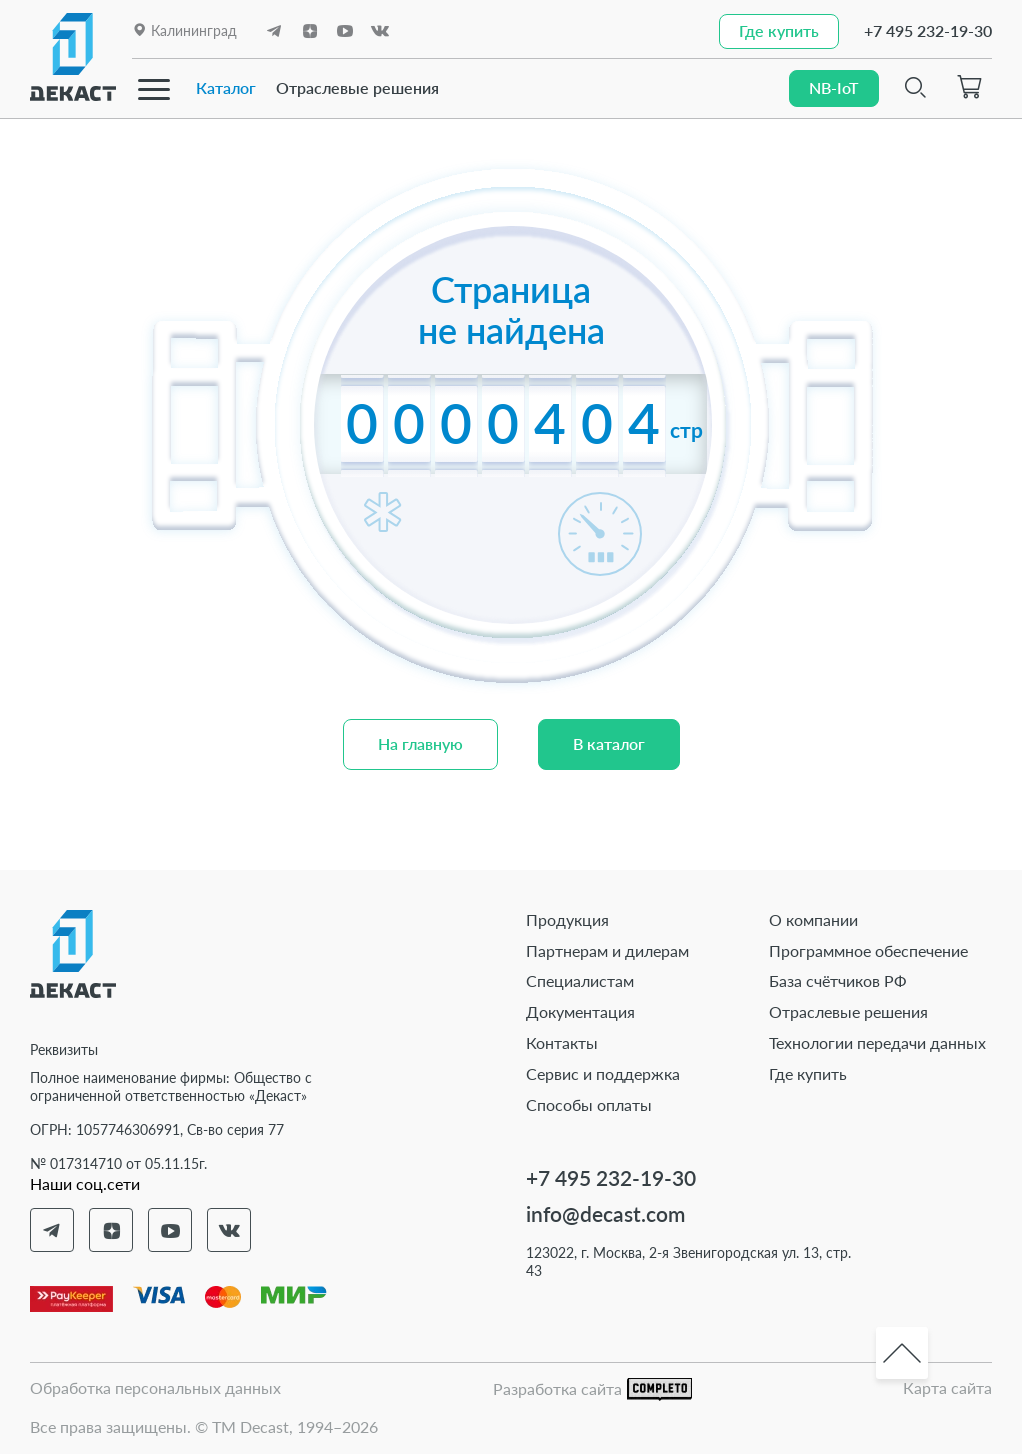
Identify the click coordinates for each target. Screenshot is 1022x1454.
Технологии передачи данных (877, 1042)
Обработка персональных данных (155, 1387)
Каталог (226, 87)
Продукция (567, 919)
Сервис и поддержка (603, 1073)
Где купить (808, 1073)
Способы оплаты (589, 1104)
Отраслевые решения (357, 87)
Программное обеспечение (868, 950)
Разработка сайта (592, 1389)
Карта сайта (947, 1387)
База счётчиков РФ (838, 980)
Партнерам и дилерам (607, 950)
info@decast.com (605, 1213)
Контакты (562, 1042)
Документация (580, 1011)
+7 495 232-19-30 (928, 30)
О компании (813, 919)
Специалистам (580, 980)
